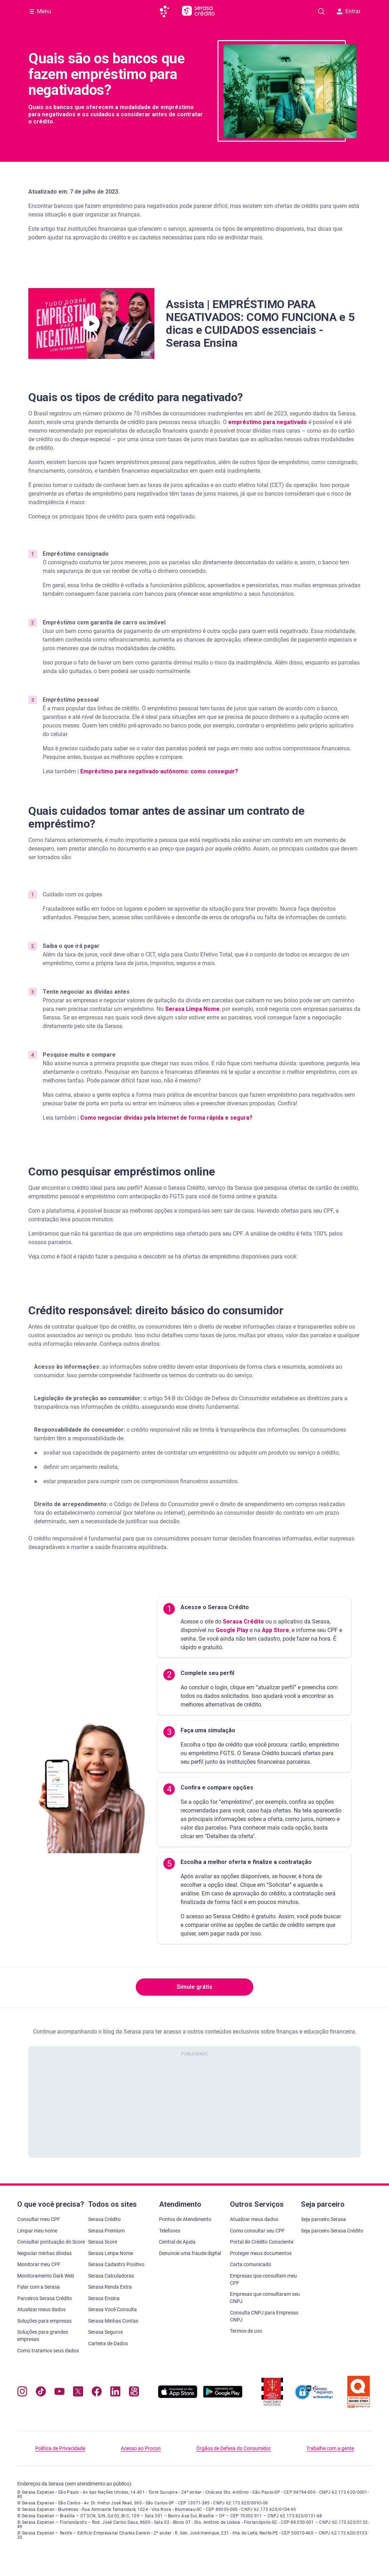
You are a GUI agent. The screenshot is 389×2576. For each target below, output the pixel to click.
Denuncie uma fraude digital (190, 2253)
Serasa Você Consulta (112, 2309)
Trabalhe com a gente (330, 2448)
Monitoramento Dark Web (45, 2276)
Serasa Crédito (242, 1621)
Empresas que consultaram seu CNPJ (265, 2297)
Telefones (169, 2231)
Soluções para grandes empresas (42, 2335)
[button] (91, 323)
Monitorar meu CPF (39, 2264)
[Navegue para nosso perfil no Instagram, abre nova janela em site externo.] (22, 2393)
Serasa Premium (106, 2231)
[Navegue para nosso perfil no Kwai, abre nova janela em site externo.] (134, 2393)
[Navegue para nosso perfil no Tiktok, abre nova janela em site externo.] (41, 2393)
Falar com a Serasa (38, 2287)
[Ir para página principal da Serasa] (167, 11)
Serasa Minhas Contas (113, 2321)
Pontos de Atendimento (185, 2219)
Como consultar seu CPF (257, 2231)
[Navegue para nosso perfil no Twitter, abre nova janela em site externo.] (78, 2393)
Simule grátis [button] (194, 1986)
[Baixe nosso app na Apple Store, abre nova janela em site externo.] (177, 2396)
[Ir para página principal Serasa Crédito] (198, 11)
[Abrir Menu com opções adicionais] (40, 11)
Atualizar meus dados (41, 2309)
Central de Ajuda (177, 2242)
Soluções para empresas (44, 2321)
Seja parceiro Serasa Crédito (332, 2231)
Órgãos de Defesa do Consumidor (233, 2448)
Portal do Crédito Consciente (261, 2242)
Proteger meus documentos (261, 2253)
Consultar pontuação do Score (51, 2242)
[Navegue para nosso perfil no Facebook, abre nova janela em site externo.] (97, 2393)
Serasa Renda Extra (110, 2287)
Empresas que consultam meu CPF (263, 2279)
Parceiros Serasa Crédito (44, 2298)
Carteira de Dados (108, 2343)
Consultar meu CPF (38, 2219)
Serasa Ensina (104, 2298)
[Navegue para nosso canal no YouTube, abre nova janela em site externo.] (59, 2393)
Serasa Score (102, 2242)
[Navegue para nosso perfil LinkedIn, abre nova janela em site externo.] (115, 2393)
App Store (274, 1630)
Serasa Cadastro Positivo (116, 2264)
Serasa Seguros (105, 2332)
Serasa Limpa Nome (110, 2253)
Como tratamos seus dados (48, 2350)
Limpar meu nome (37, 2231)
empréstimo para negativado (267, 422)
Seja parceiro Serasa (323, 2219)
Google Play (231, 1630)
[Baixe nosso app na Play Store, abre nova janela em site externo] (222, 2396)
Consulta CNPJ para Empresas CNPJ (264, 2316)
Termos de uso (246, 2331)
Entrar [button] (348, 11)
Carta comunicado (250, 2264)
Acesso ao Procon (141, 2448)
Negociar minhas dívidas (44, 2253)
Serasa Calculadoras (111, 2276)
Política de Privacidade (60, 2448)
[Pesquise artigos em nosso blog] (321, 11)
